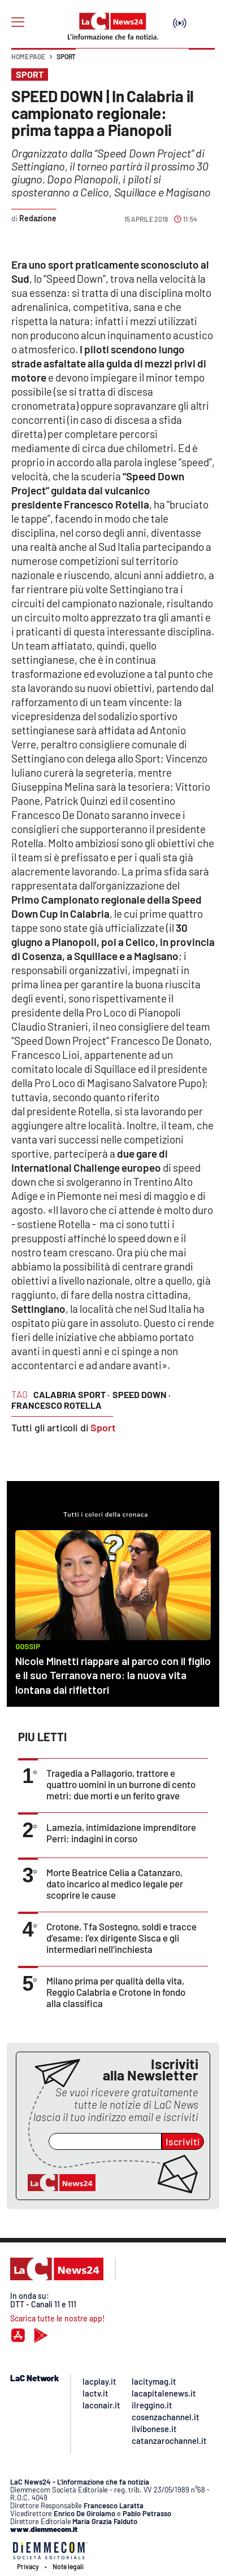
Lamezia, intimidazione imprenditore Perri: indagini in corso (121, 1832)
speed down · (141, 1394)
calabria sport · (71, 1394)
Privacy (28, 2566)
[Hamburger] (17, 22)
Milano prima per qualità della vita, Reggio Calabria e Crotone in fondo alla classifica (115, 1992)
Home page (28, 56)
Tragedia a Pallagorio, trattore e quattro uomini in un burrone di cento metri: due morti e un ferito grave (120, 1784)
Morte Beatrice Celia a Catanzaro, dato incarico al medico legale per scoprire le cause (114, 1883)
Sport (66, 56)
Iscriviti (183, 2141)
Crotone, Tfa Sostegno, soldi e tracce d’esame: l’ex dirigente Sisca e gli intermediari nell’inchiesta (121, 1938)
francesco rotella (56, 1405)
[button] (202, 62)
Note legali (68, 2566)
